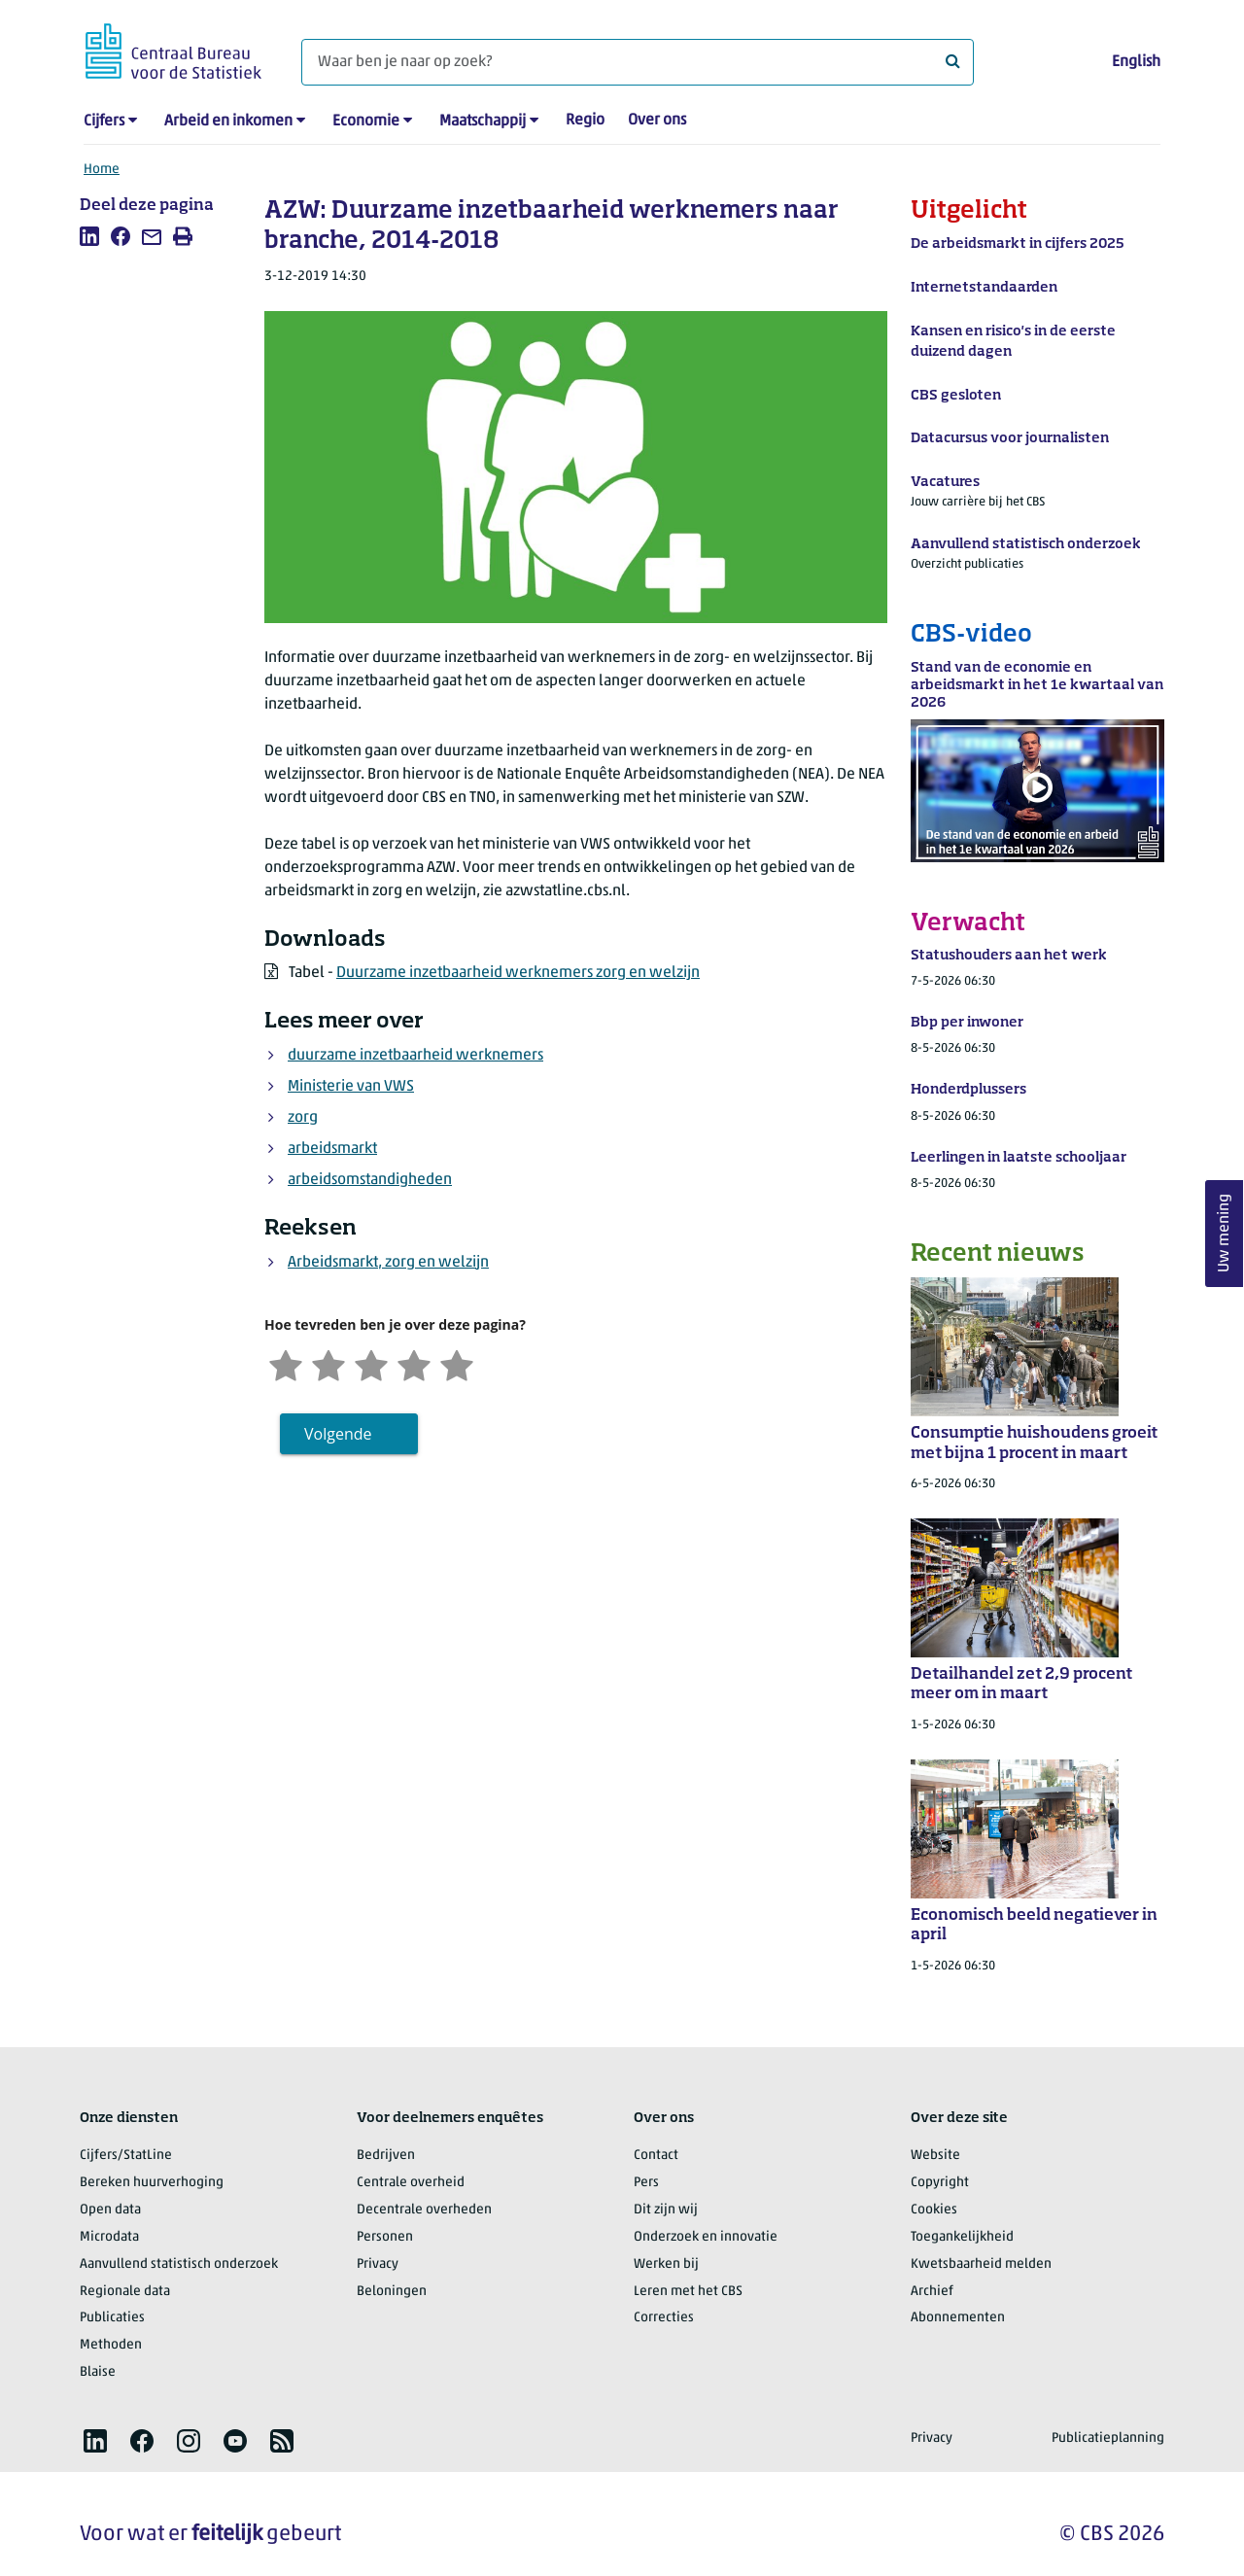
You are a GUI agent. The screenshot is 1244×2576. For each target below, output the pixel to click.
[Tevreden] (414, 1363)
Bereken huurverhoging (152, 2182)
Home (102, 169)
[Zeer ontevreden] (285, 1363)
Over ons (657, 120)
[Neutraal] (371, 1363)
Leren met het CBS (688, 2291)
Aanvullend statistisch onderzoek (179, 2264)
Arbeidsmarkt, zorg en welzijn (388, 1263)
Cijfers (104, 121)
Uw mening (1224, 1234)
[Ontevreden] (328, 1363)
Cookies (934, 2210)
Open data (110, 2210)
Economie (365, 121)
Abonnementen (958, 2318)
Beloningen (392, 2291)
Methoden (111, 2345)
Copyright (940, 2182)
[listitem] (89, 236)
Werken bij (666, 2264)
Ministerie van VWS (351, 1087)
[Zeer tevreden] (456, 1363)
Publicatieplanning (1108, 2438)
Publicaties (112, 2318)
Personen (385, 2237)
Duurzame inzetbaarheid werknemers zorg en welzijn (518, 973)
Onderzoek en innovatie (706, 2237)
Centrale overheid (411, 2182)
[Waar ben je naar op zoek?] (637, 62)
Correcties (664, 2318)
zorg (303, 1118)
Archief (932, 2291)
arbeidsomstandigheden (370, 1180)
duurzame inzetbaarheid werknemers (415, 1055)
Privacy (377, 2264)
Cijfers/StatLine (126, 2155)
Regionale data (125, 2291)
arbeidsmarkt (332, 1149)
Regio (585, 120)
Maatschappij (482, 121)
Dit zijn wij (666, 2210)
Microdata (109, 2237)
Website (935, 2155)
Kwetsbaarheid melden (981, 2264)
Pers (646, 2182)
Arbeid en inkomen (228, 121)
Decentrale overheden (424, 2210)
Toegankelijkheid (962, 2237)
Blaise (98, 2372)
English (1136, 62)
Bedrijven (386, 2155)
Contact (656, 2155)
